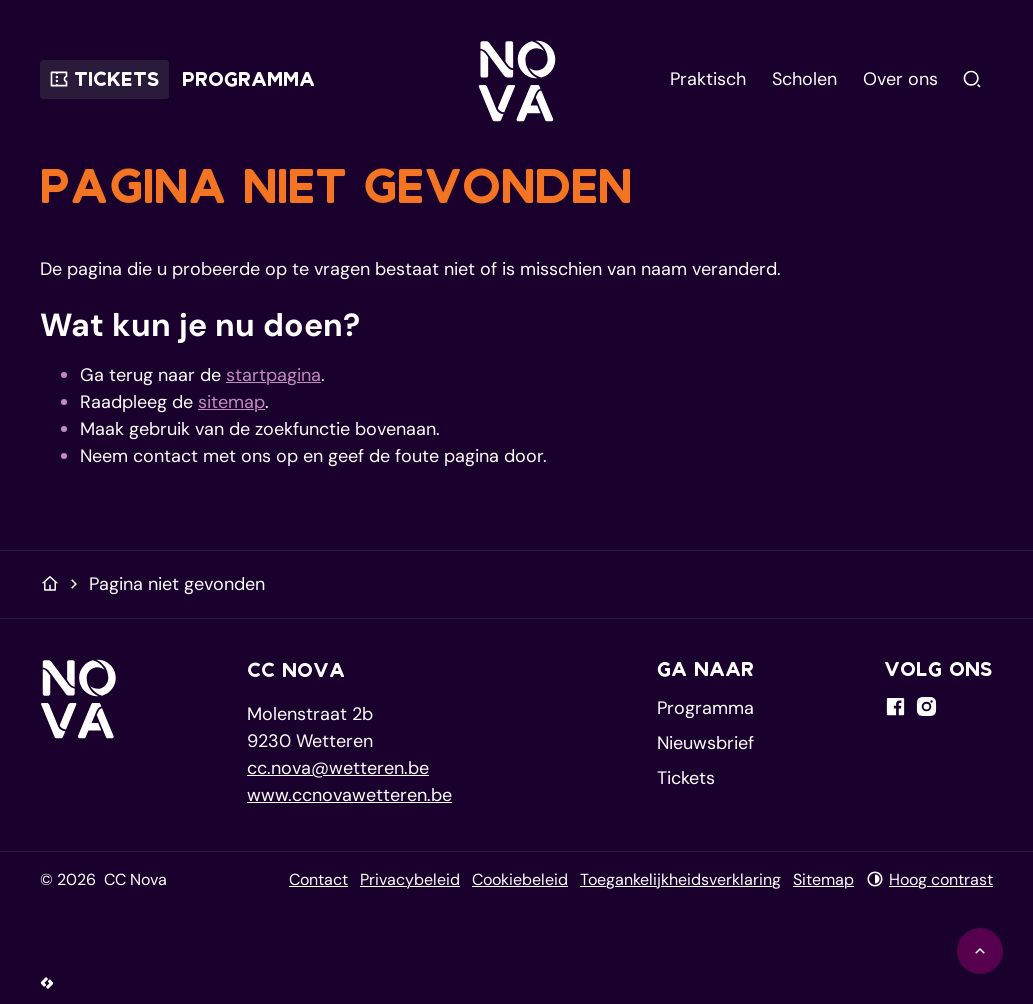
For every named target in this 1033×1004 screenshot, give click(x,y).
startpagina (273, 375)
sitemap (231, 402)
